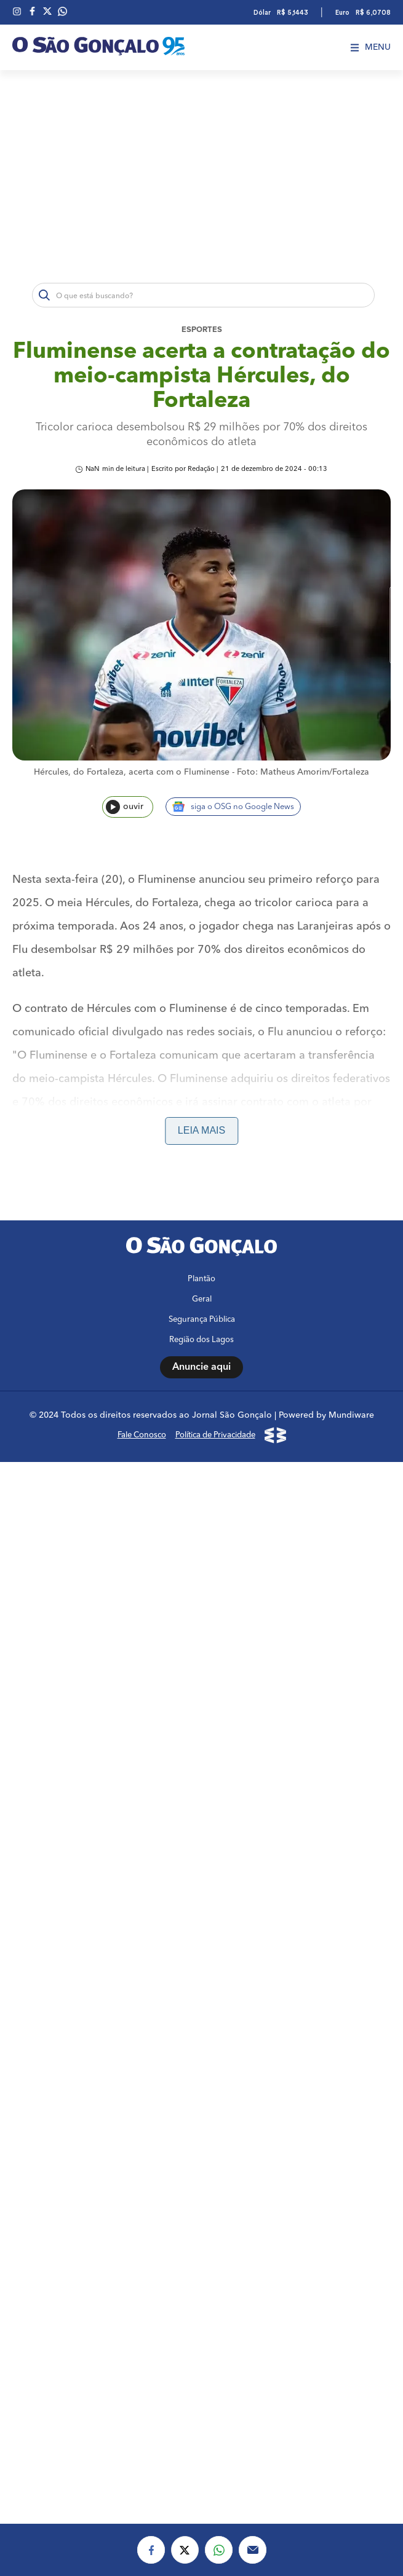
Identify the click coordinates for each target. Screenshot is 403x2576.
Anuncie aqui (201, 2390)
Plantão (201, 2301)
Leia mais (201, 1130)
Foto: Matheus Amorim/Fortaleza (303, 772)
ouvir (124, 807)
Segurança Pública (202, 2342)
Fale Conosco (142, 2458)
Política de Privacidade (215, 2458)
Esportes (202, 330)
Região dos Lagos (201, 2362)
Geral (202, 2322)
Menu (371, 47)
